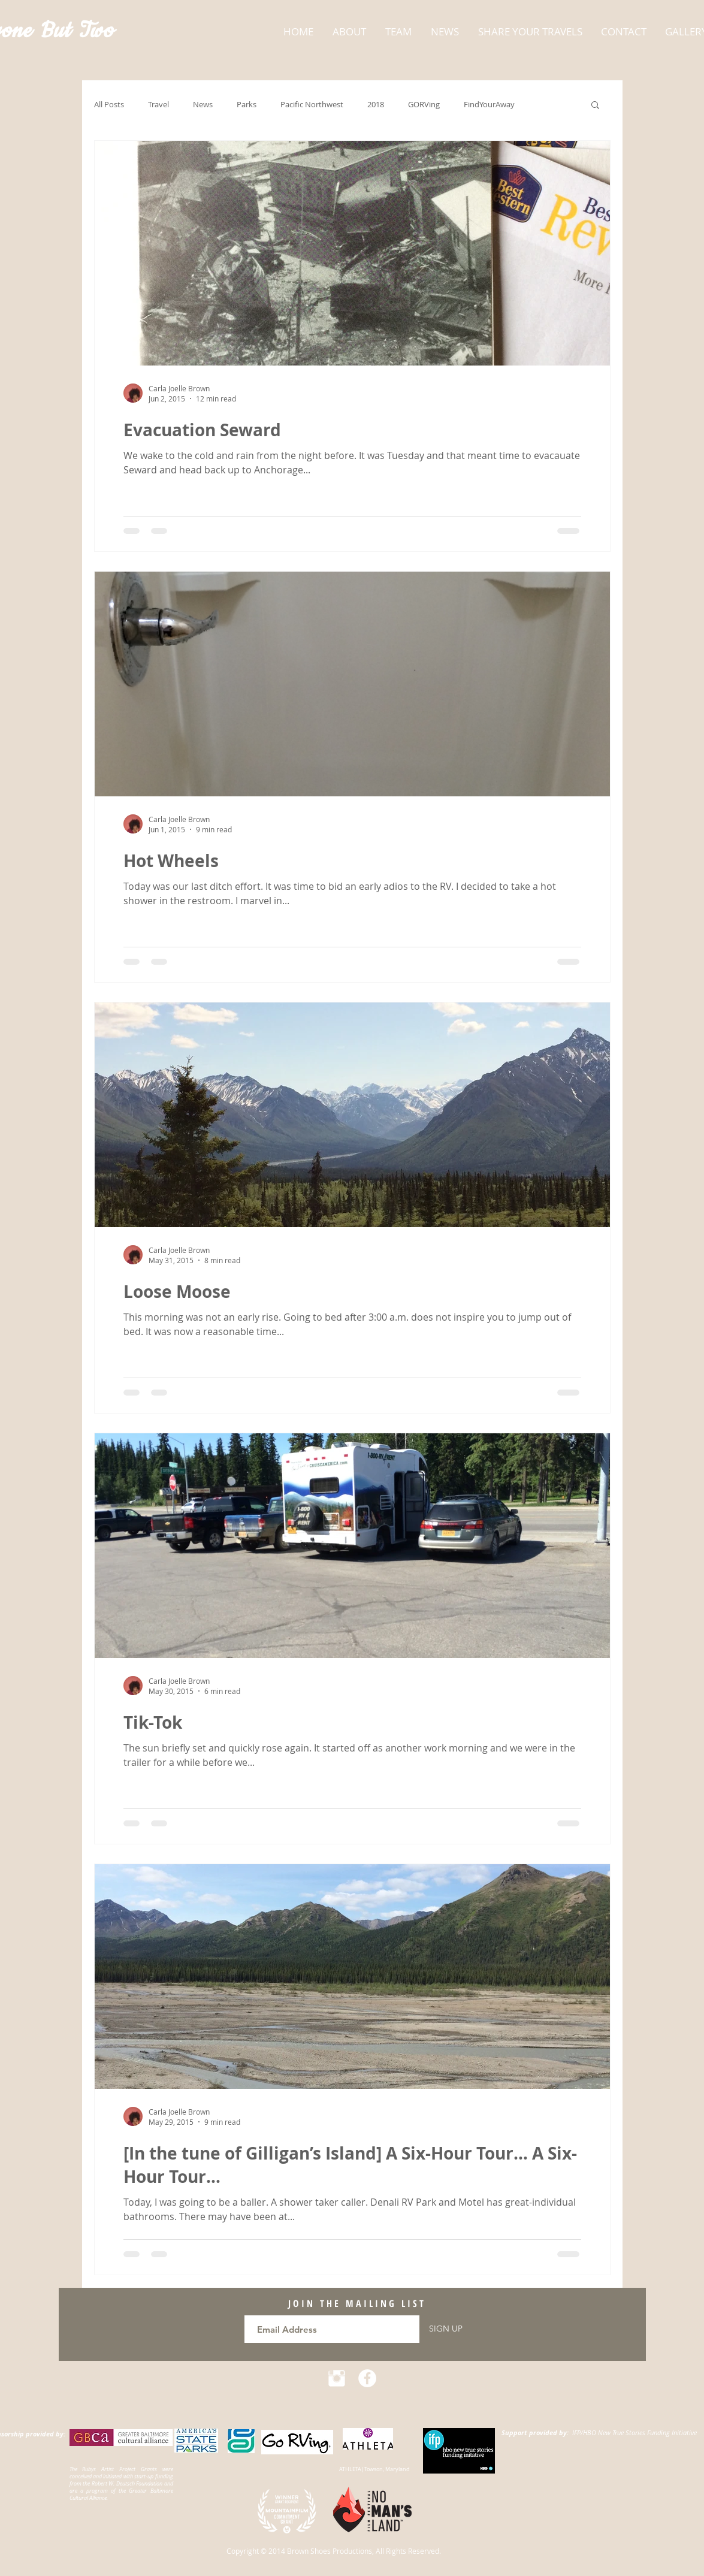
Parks (246, 104)
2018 (375, 104)
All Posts (109, 104)
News (203, 104)
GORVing (424, 104)
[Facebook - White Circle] (367, 2378)
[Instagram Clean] (336, 2378)
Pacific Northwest (311, 104)
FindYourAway (489, 104)
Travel (158, 104)
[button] (595, 105)
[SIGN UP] (446, 2329)
